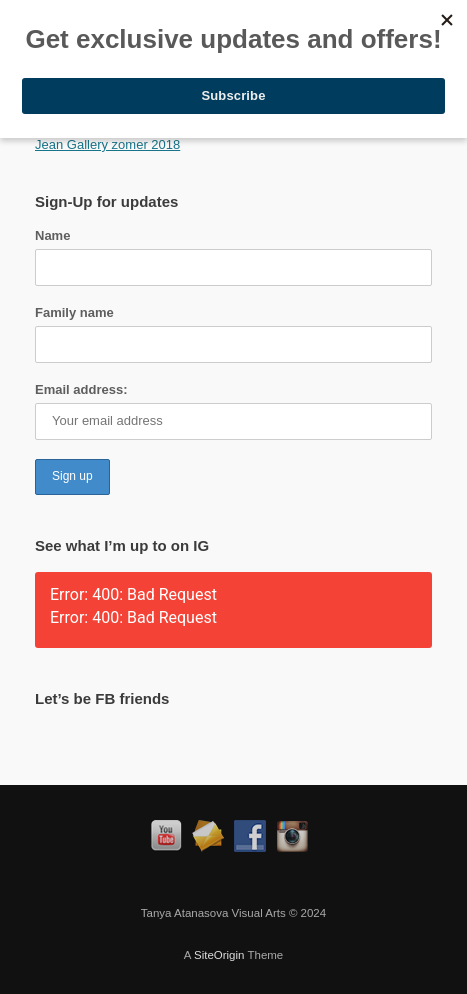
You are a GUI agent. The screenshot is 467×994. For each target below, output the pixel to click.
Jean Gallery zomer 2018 (107, 144)
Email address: (81, 389)
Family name (74, 312)
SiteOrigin (219, 955)
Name (52, 235)
